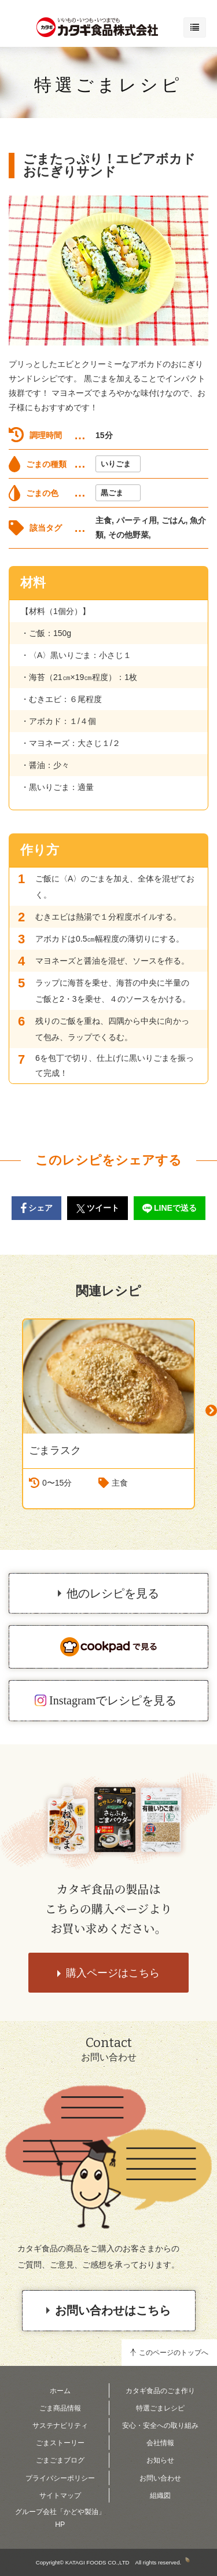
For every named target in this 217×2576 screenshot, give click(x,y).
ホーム (60, 2391)
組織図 (160, 2496)
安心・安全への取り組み (160, 2425)
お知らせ (160, 2460)
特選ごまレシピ (108, 85)
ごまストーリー (60, 2443)
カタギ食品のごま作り (160, 2391)
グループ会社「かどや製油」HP (60, 2518)
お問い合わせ (160, 2478)
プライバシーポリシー (60, 2478)
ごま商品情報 (60, 2408)
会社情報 (160, 2443)
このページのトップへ (173, 2353)
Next (211, 1411)
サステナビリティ (60, 2425)
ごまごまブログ (60, 2460)
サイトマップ (60, 2496)
